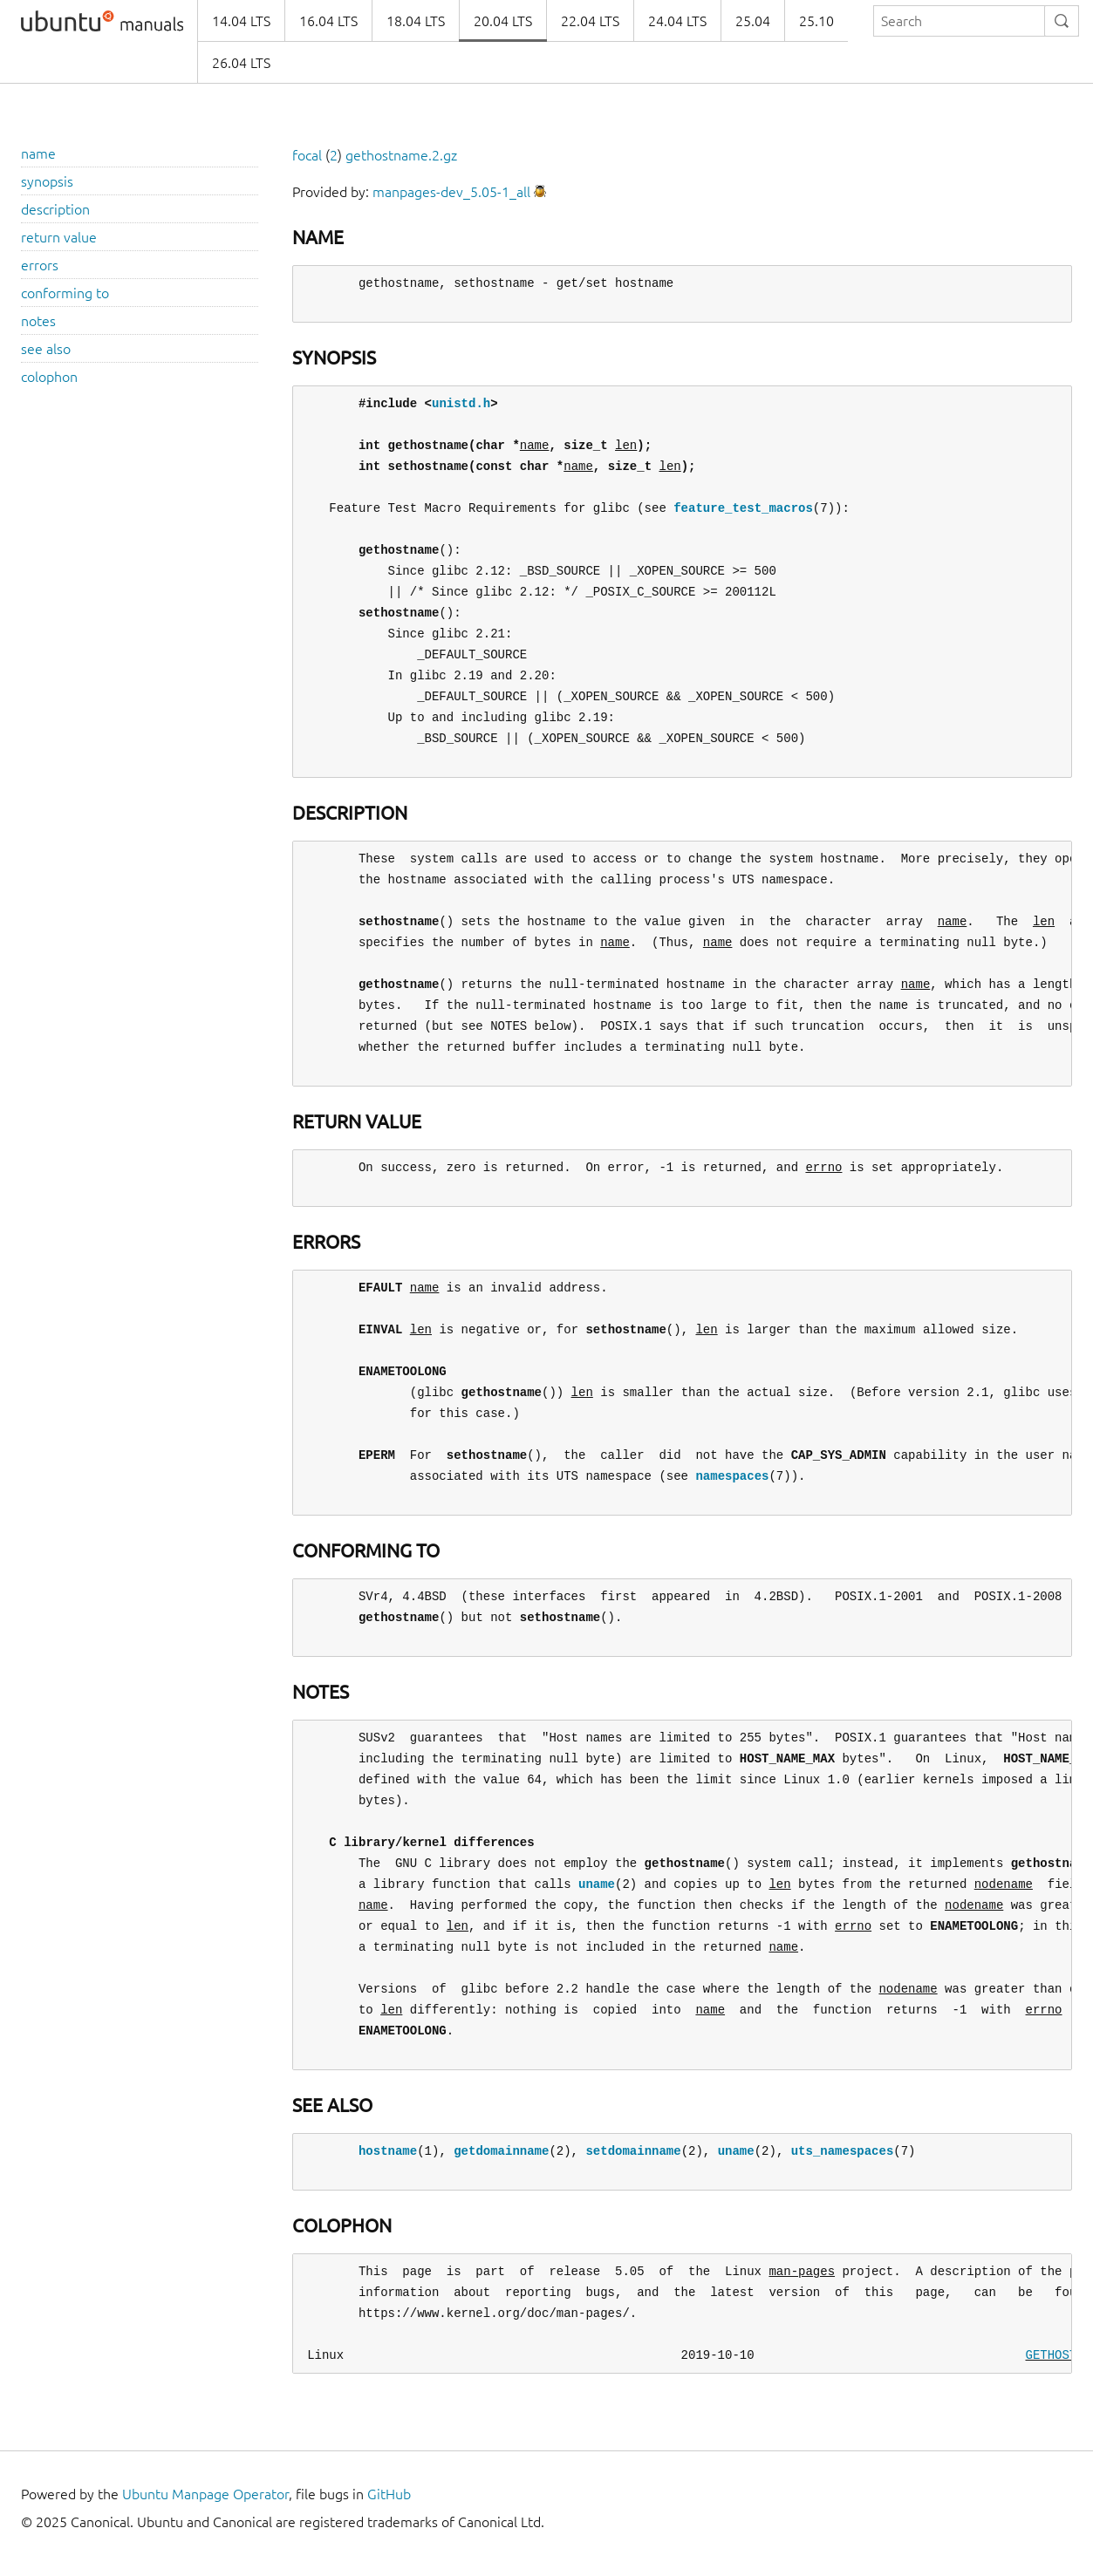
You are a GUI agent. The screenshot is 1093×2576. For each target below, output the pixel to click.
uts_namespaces (842, 2151)
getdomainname (501, 2151)
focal (307, 155)
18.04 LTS (415, 21)
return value (59, 237)
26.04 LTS (241, 63)
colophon (49, 377)
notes (38, 321)
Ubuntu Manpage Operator (205, 2494)
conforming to (65, 293)
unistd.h (461, 403)
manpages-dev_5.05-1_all (451, 192)
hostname (388, 2151)
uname (596, 1884)
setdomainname (632, 2151)
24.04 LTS (677, 21)
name (38, 153)
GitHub (389, 2494)
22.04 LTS (590, 21)
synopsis (47, 181)
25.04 (752, 21)
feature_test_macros (743, 508)
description (55, 209)
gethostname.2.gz (401, 155)
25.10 (816, 21)
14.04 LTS (241, 21)
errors (39, 265)
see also (46, 349)
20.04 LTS (503, 21)
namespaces (732, 1476)
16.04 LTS (328, 21)
